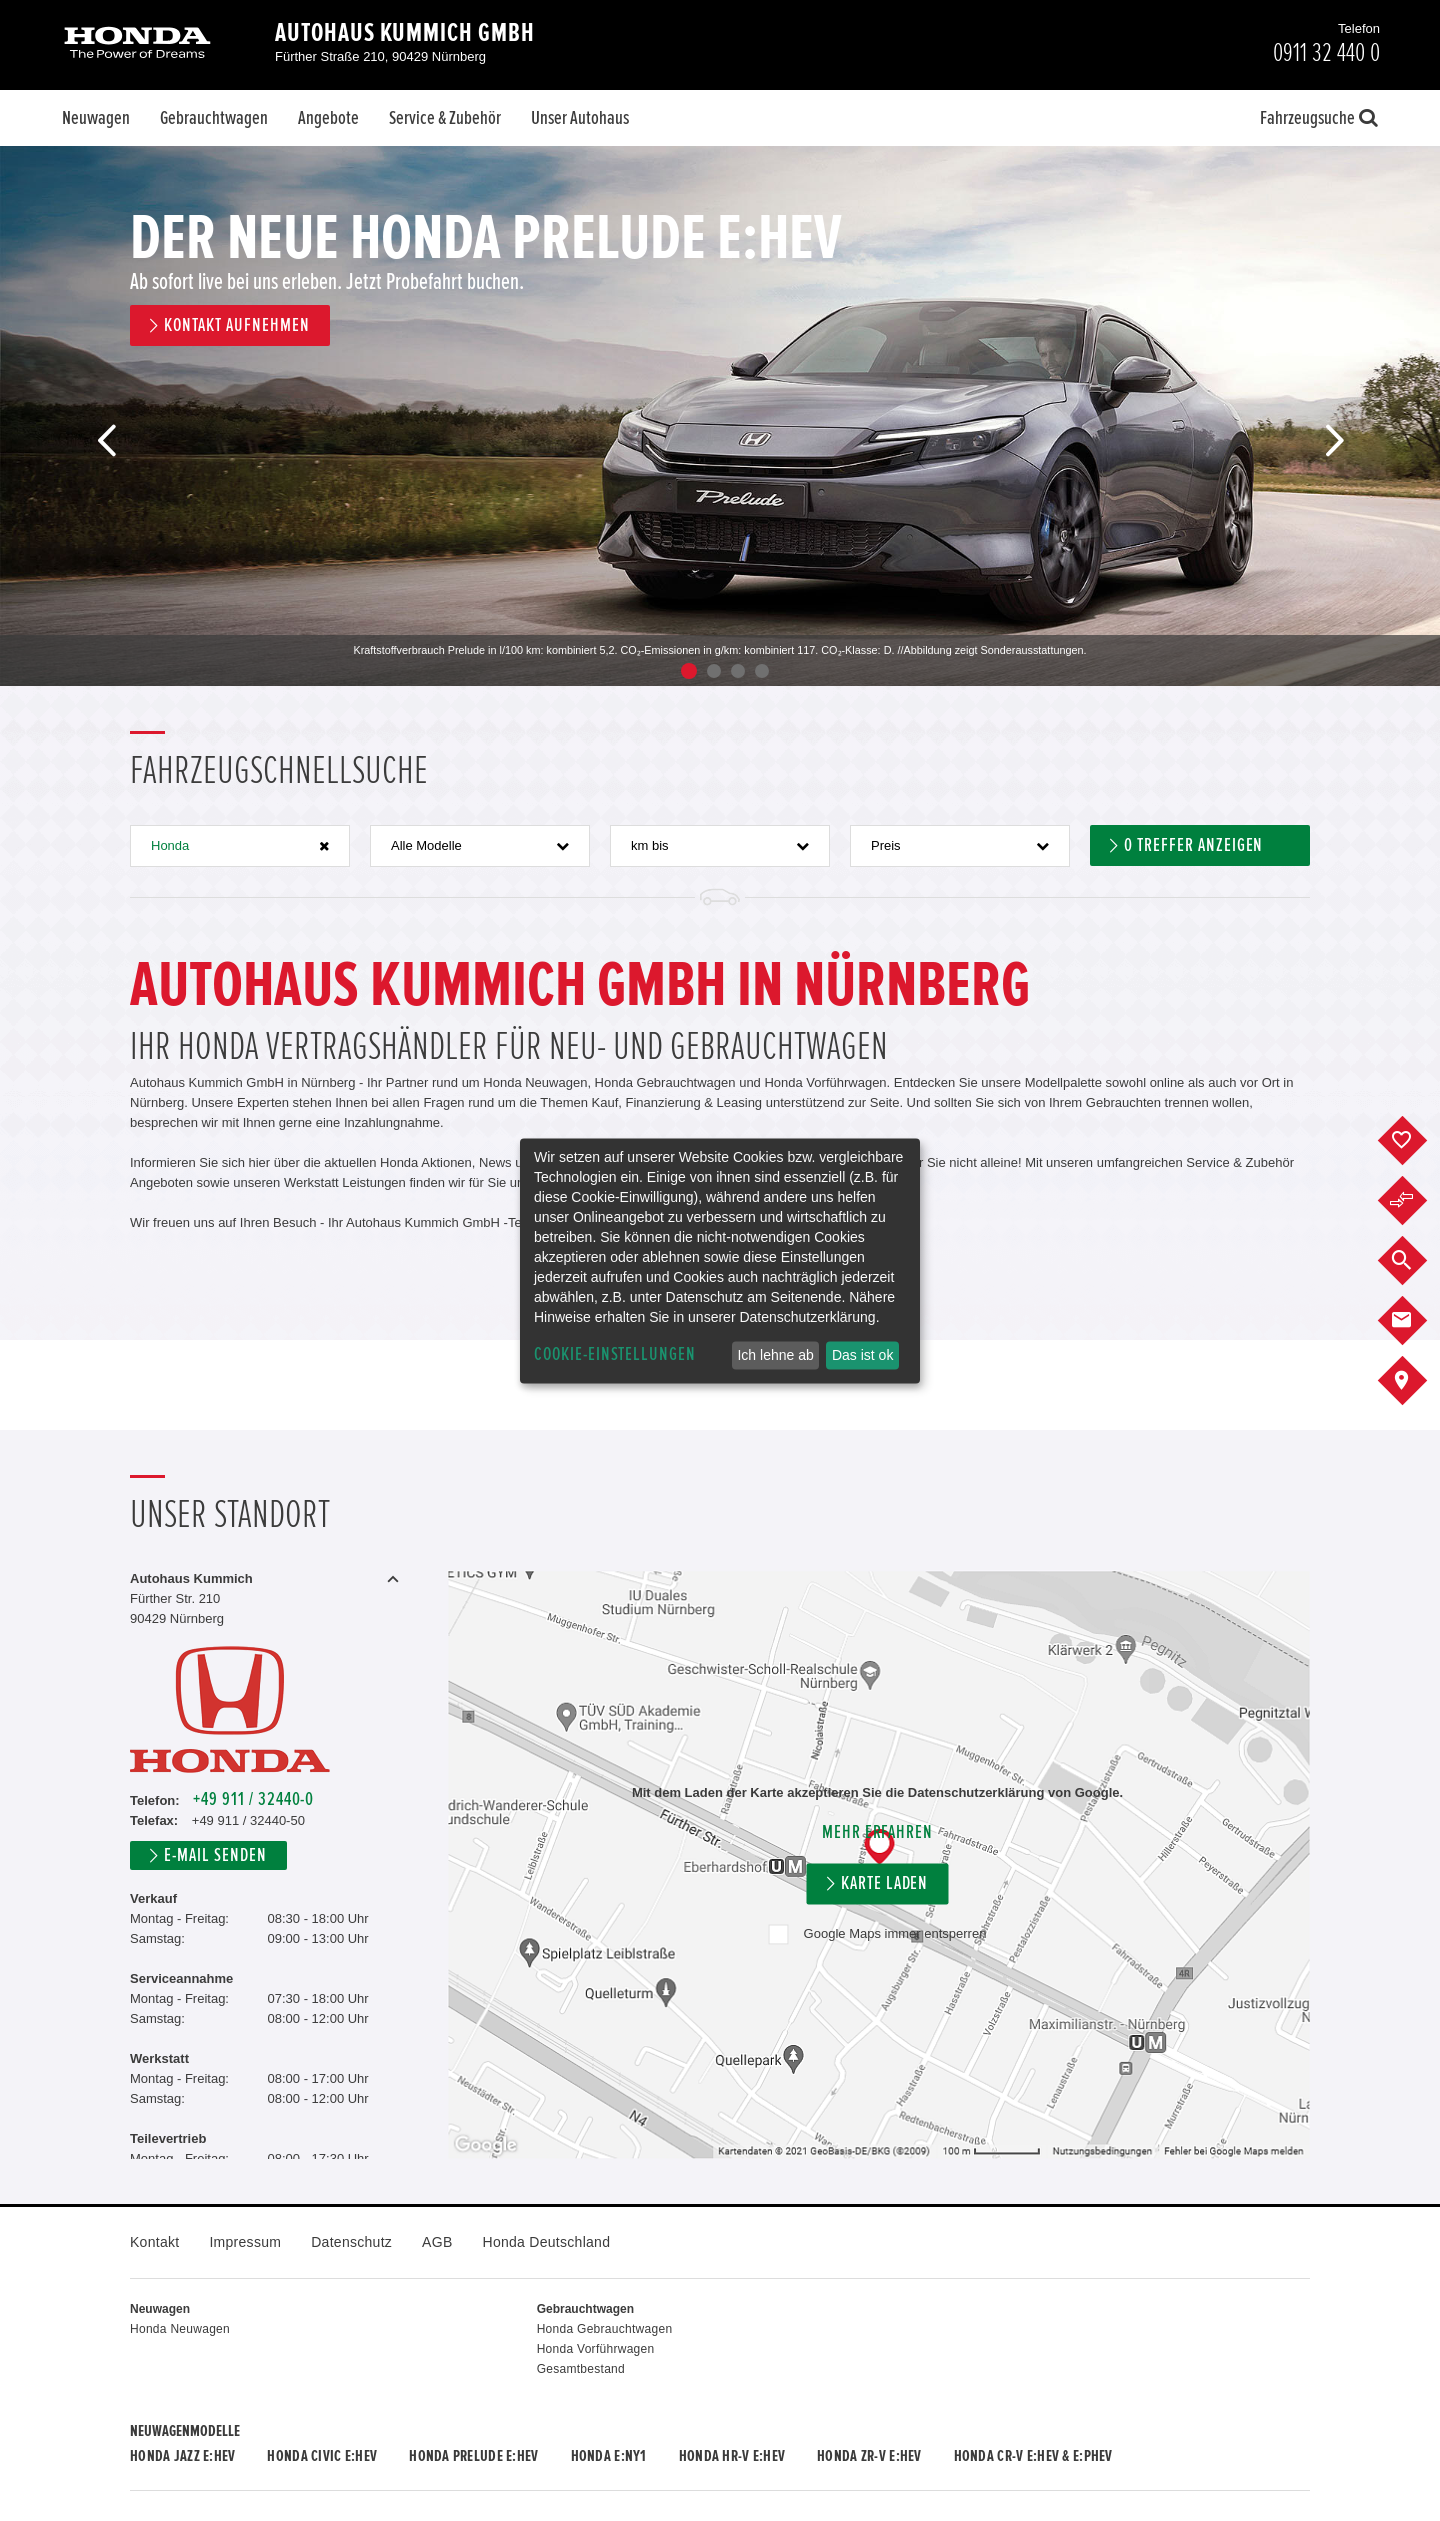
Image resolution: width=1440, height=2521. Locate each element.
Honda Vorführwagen (596, 2349)
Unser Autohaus (580, 118)
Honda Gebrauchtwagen (605, 2329)
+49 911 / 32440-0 (253, 1799)
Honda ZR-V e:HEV (869, 2456)
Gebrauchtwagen (214, 118)
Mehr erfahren (877, 1832)
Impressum (245, 2242)
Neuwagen (96, 118)
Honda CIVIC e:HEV (322, 2456)
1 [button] (689, 671)
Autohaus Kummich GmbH (405, 33)
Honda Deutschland (547, 2242)
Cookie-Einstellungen (615, 1354)
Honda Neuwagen (180, 2329)
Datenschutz (351, 2242)
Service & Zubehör (445, 118)
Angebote (328, 118)
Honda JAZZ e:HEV (182, 2456)
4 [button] (762, 671)
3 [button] (738, 671)
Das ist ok (862, 1355)
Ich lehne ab (775, 1355)
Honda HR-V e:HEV (732, 2456)
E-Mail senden (215, 1855)
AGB (437, 2242)
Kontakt (154, 2242)
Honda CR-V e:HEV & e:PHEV (1033, 2456)
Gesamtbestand (581, 2369)
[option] (720, 416)
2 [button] (714, 671)
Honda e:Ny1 (609, 2456)
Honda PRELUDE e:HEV (473, 2456)
